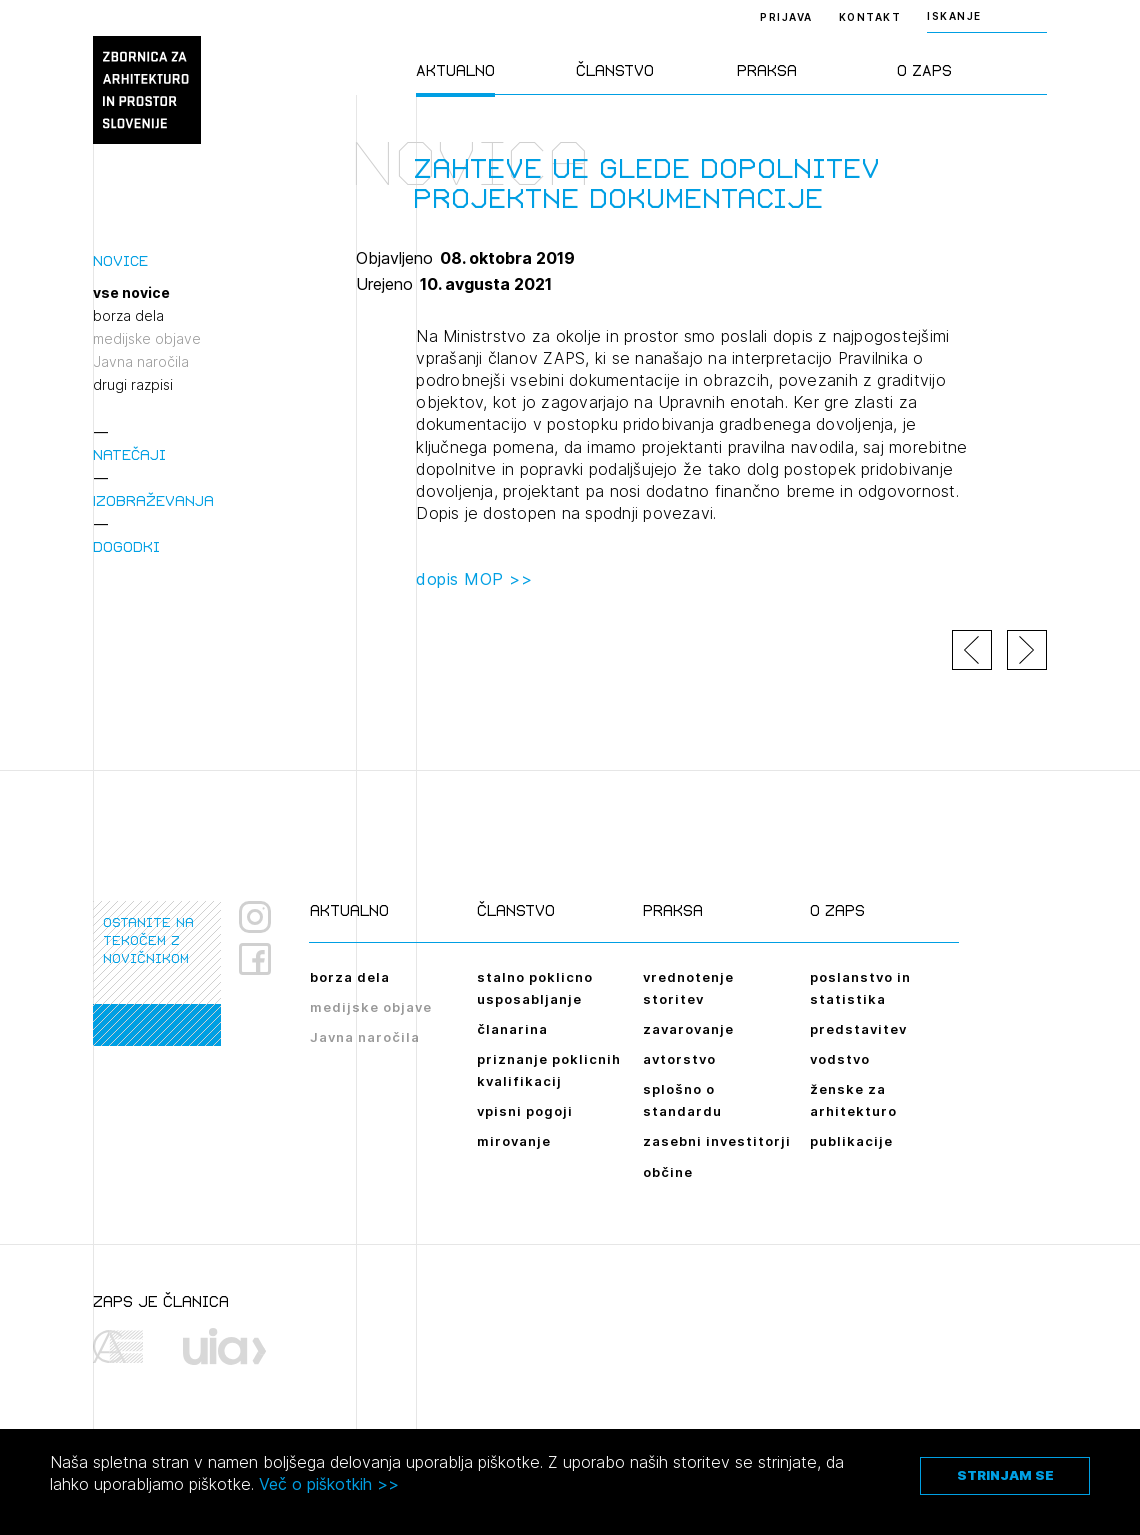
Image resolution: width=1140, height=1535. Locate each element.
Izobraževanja (153, 500)
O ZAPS (924, 70)
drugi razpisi (133, 385)
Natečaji (129, 454)
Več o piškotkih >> (329, 1484)
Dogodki (126, 546)
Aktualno (455, 70)
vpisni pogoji (525, 1111)
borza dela (128, 316)
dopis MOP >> (474, 579)
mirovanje (514, 1141)
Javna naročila (141, 362)
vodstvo (840, 1059)
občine (668, 1172)
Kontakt (870, 17)
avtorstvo (679, 1059)
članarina (512, 1029)
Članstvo (615, 70)
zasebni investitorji (717, 1141)
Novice (120, 260)
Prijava (786, 17)
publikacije (851, 1141)
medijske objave (147, 339)
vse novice (131, 293)
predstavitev (858, 1029)
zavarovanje (688, 1029)
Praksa (767, 70)
